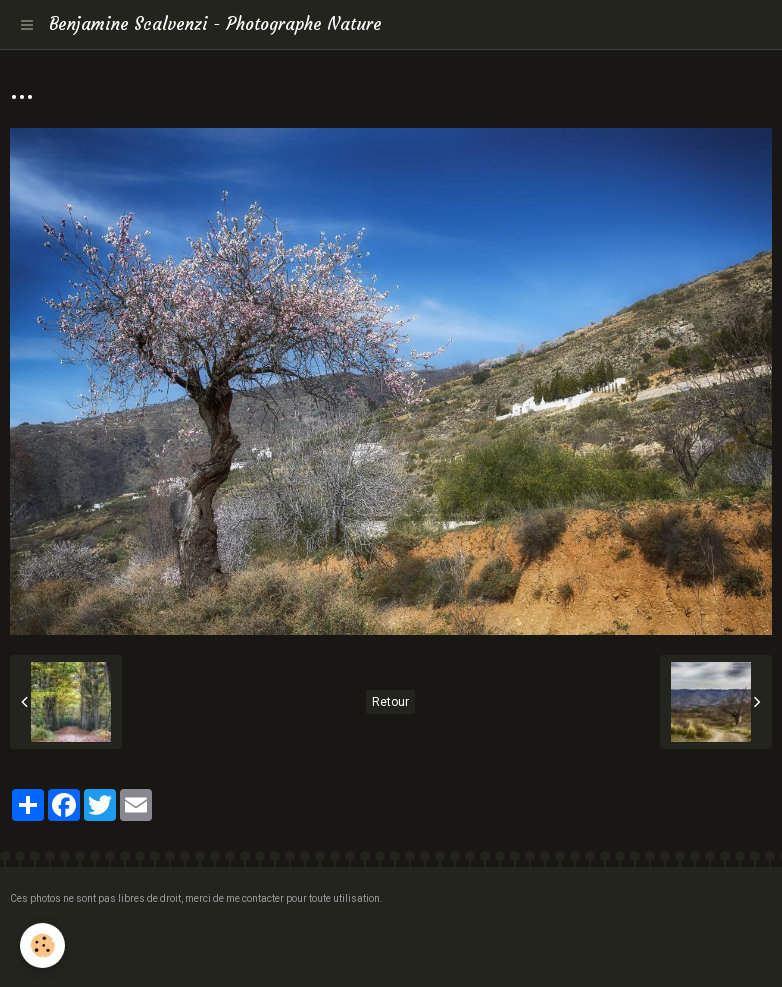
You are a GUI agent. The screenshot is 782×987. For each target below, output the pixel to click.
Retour (390, 702)
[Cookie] (42, 945)
